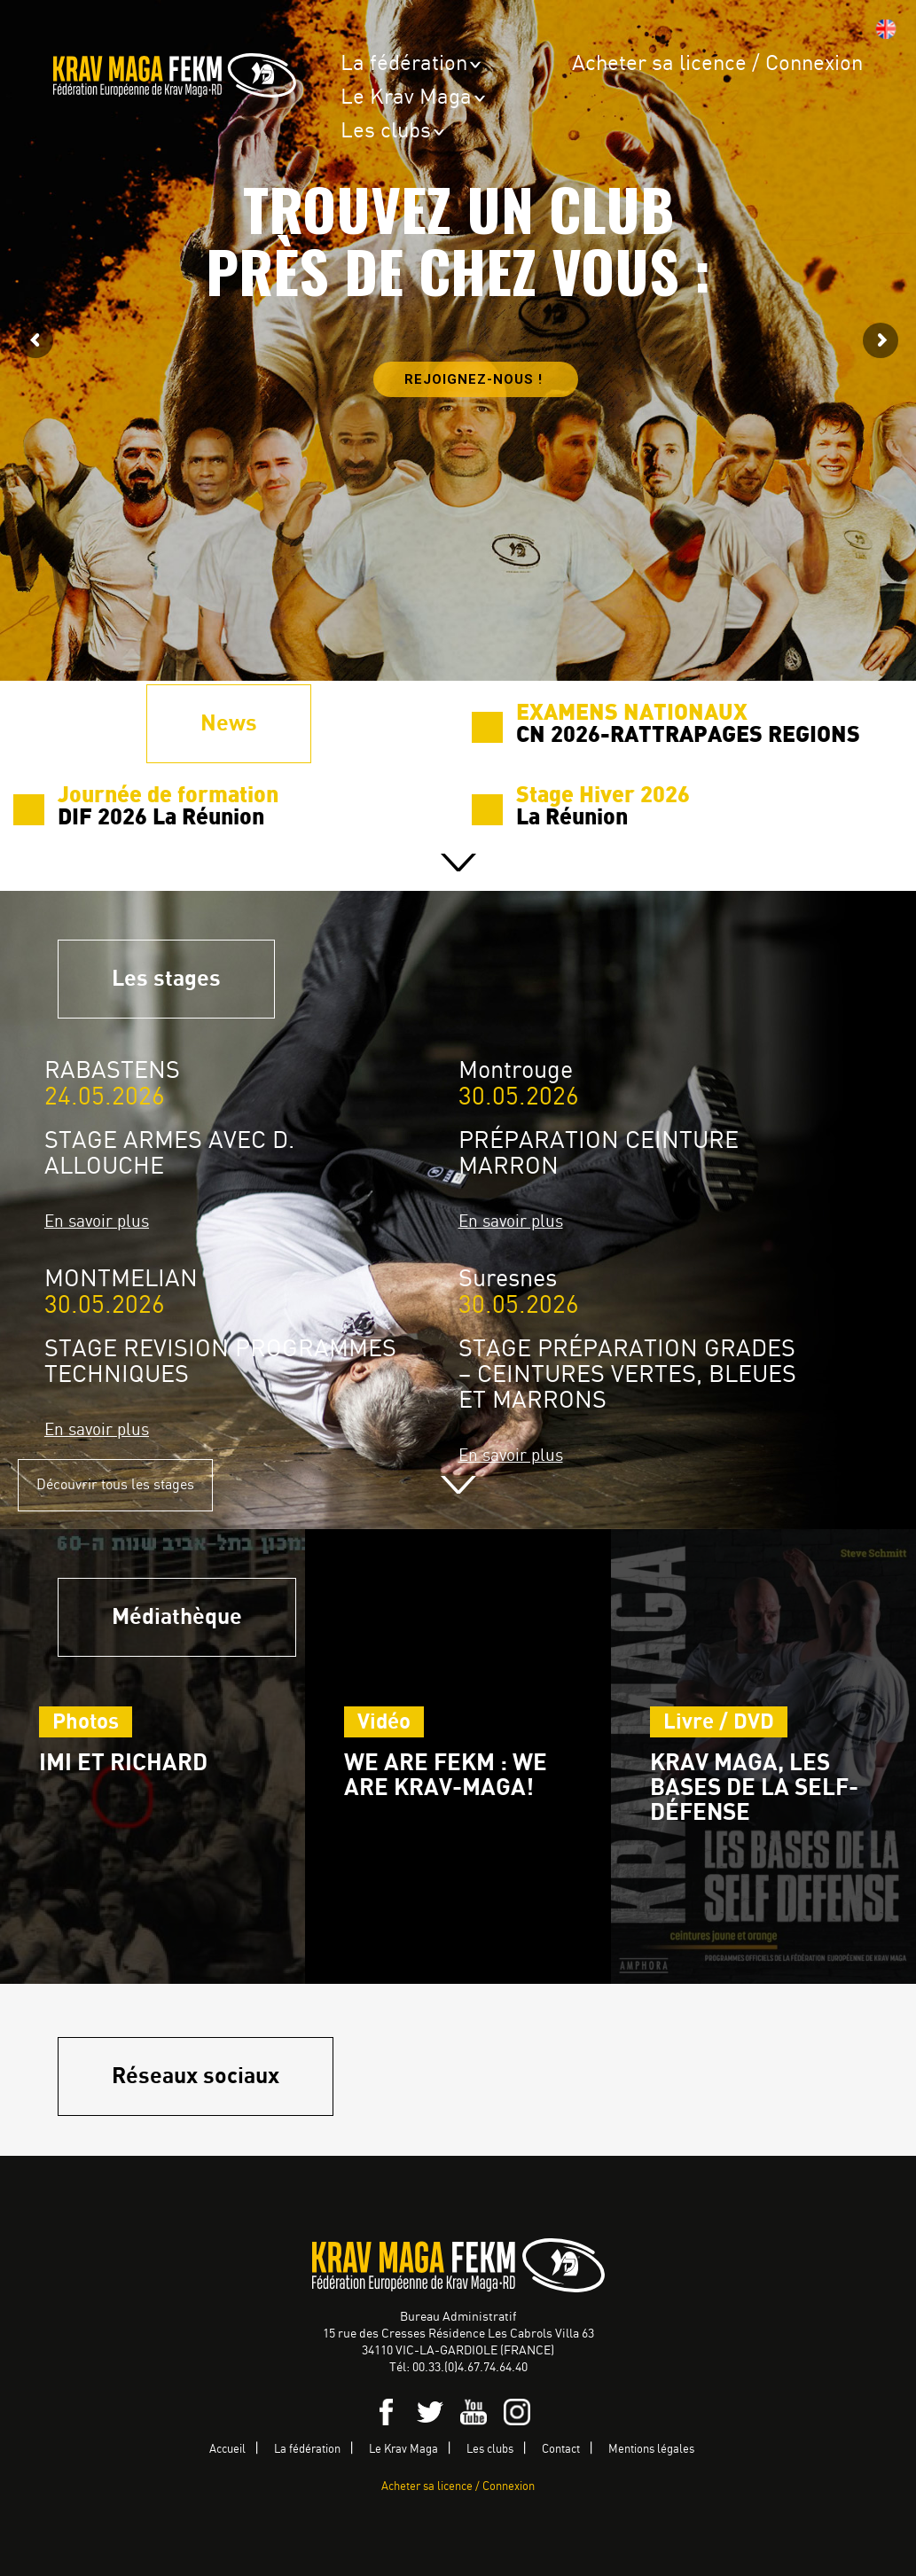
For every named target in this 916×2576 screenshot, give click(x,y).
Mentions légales (651, 2449)
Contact (561, 2449)
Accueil (227, 2449)
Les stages (166, 979)
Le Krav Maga (406, 98)
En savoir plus (96, 1222)
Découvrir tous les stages (115, 1485)
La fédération (404, 64)
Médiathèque (177, 1617)
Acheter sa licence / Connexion (717, 64)
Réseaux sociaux (195, 2076)
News (228, 724)
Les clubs (386, 132)
